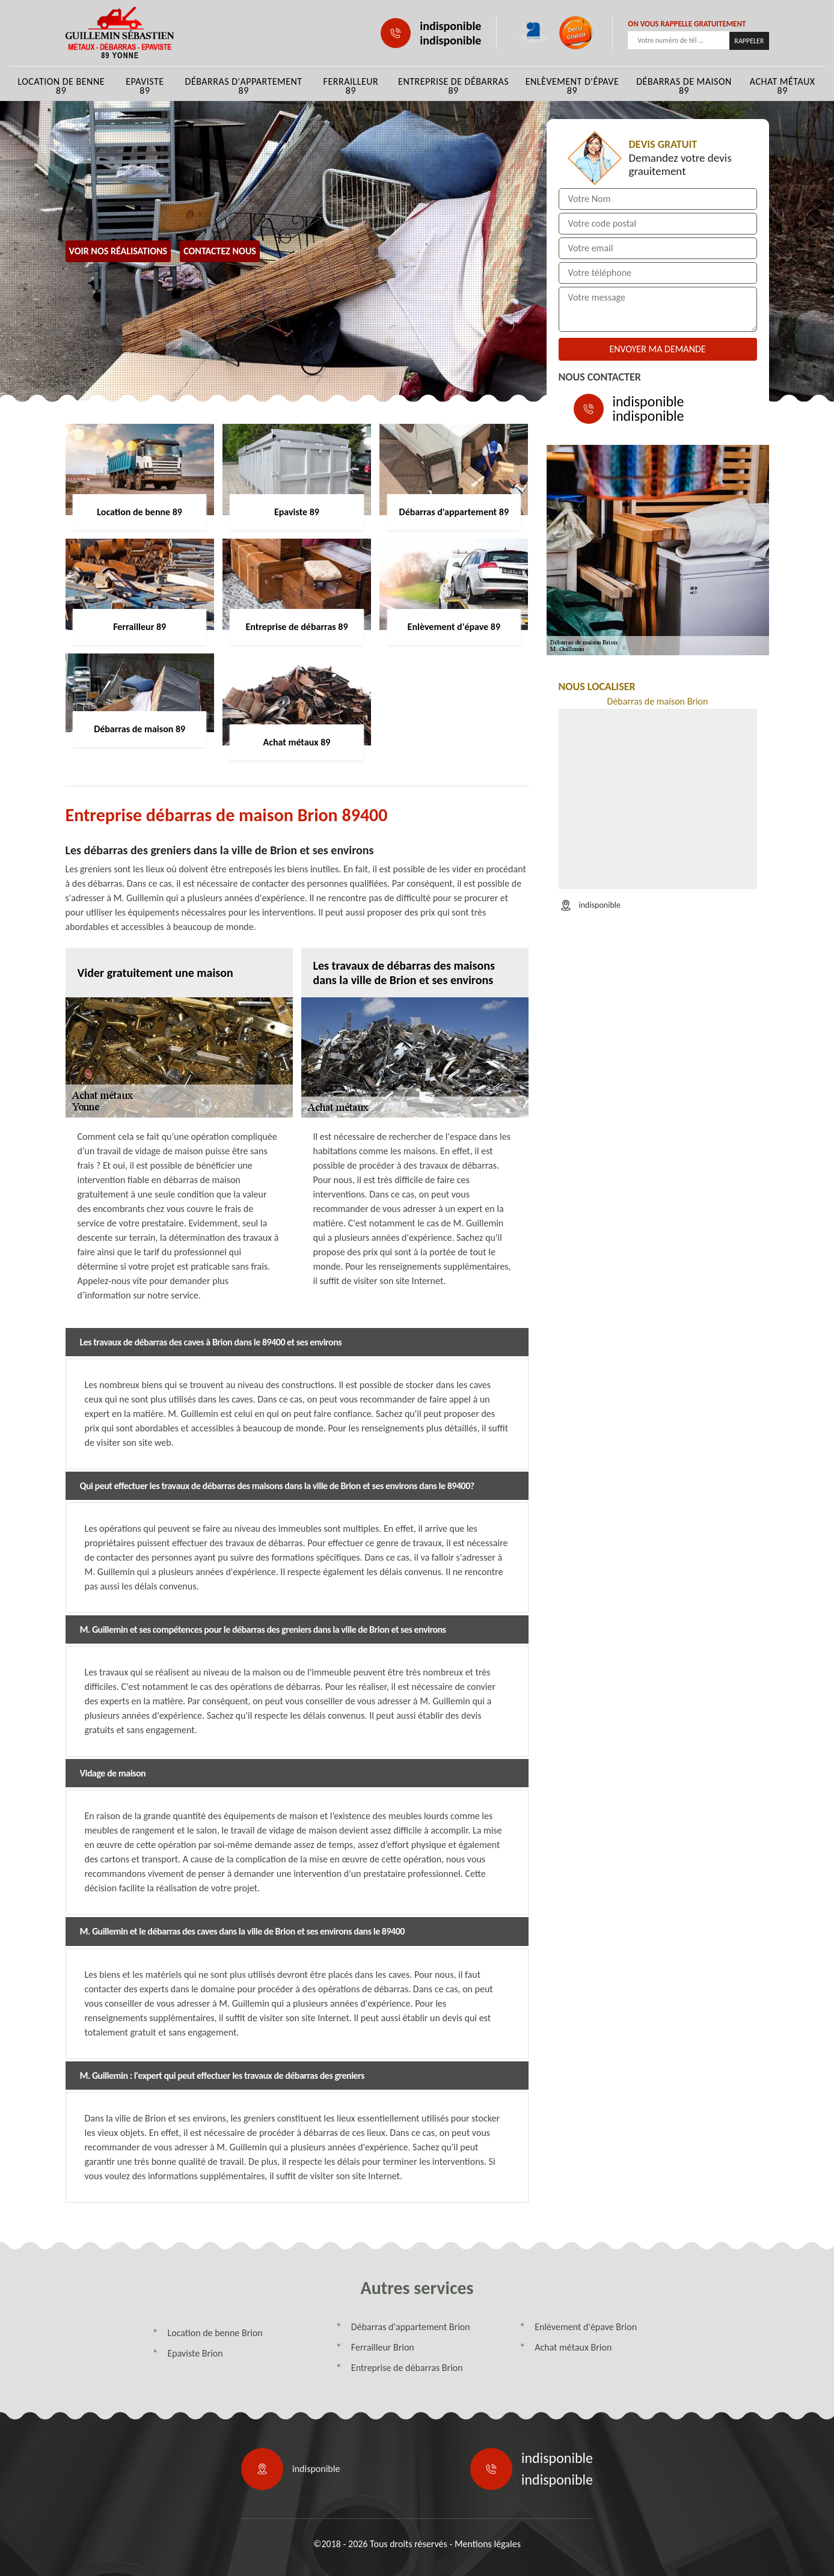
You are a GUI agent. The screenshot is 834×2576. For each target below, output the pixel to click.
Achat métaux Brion (573, 2347)
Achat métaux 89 (782, 86)
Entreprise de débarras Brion (407, 2367)
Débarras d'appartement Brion (410, 2327)
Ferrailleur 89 (351, 86)
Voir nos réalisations (118, 251)
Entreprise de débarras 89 (453, 86)
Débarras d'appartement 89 (243, 86)
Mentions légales (488, 2544)
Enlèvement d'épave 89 (572, 86)
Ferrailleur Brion (382, 2347)
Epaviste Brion (195, 2353)
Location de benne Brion (215, 2333)
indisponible (450, 26)
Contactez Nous (219, 251)
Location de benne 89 (61, 86)
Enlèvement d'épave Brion (586, 2327)
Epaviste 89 (145, 86)
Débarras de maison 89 (684, 86)
